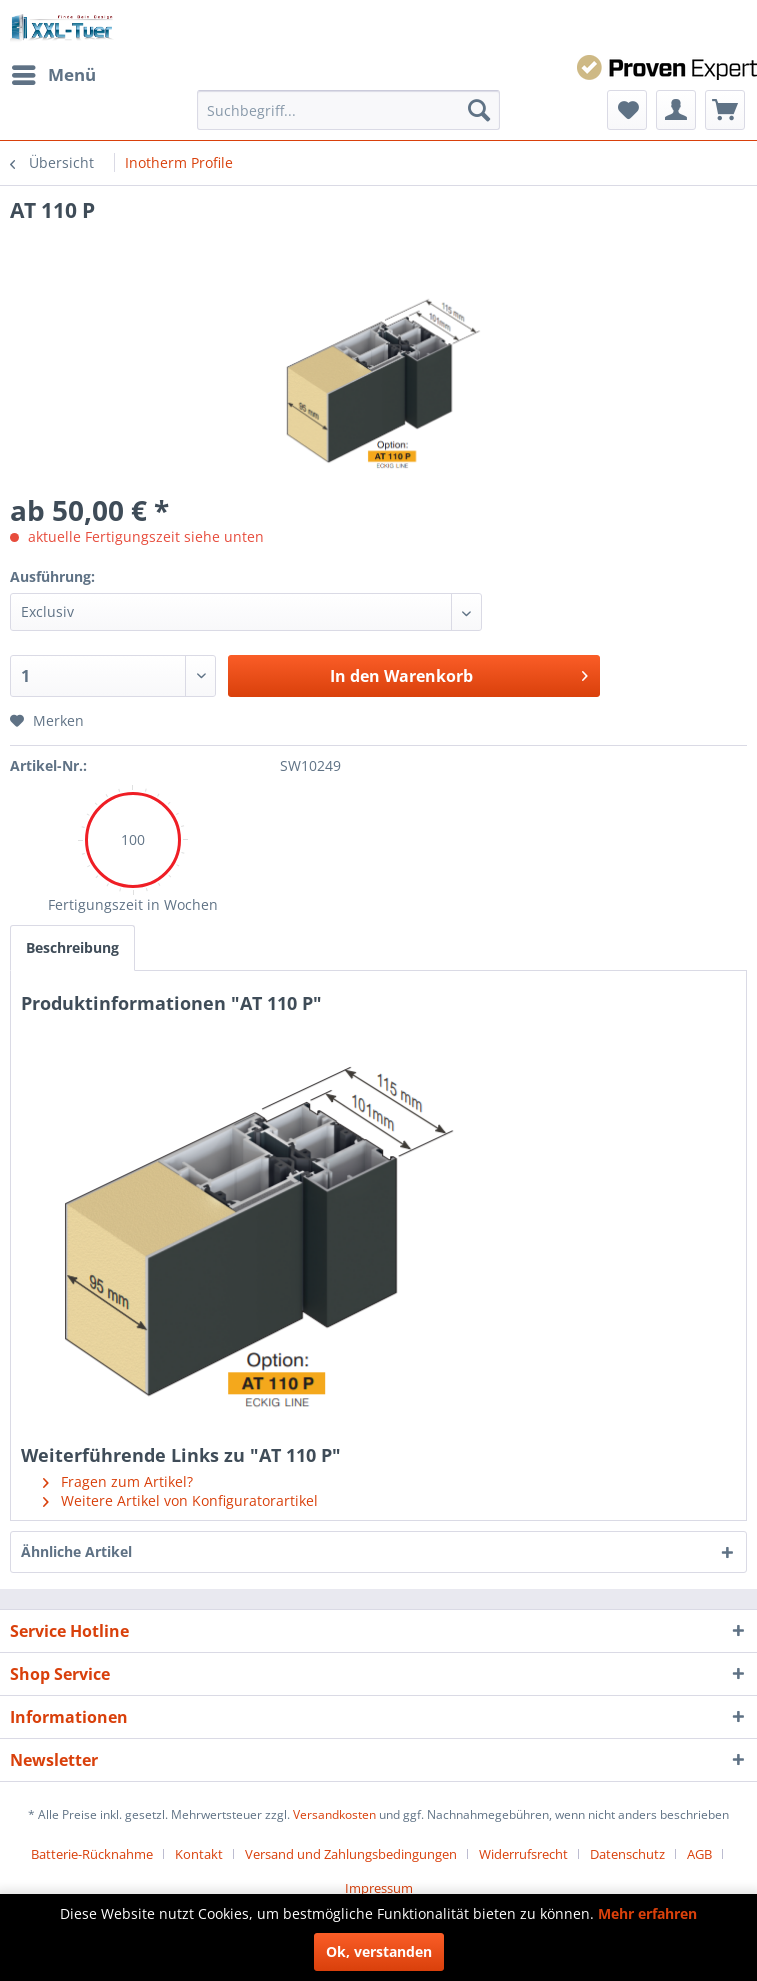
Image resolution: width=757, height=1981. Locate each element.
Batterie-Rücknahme (92, 1854)
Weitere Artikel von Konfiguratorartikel (180, 1500)
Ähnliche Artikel (76, 1551)
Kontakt (199, 1854)
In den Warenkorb (458, 673)
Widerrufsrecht (523, 1854)
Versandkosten (334, 1814)
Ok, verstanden (379, 1951)
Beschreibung (72, 947)
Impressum (379, 1888)
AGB (699, 1854)
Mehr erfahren (647, 1913)
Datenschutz (627, 1854)
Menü (54, 72)
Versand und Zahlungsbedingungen (351, 1854)
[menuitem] (53, 75)
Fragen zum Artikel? (118, 1481)
